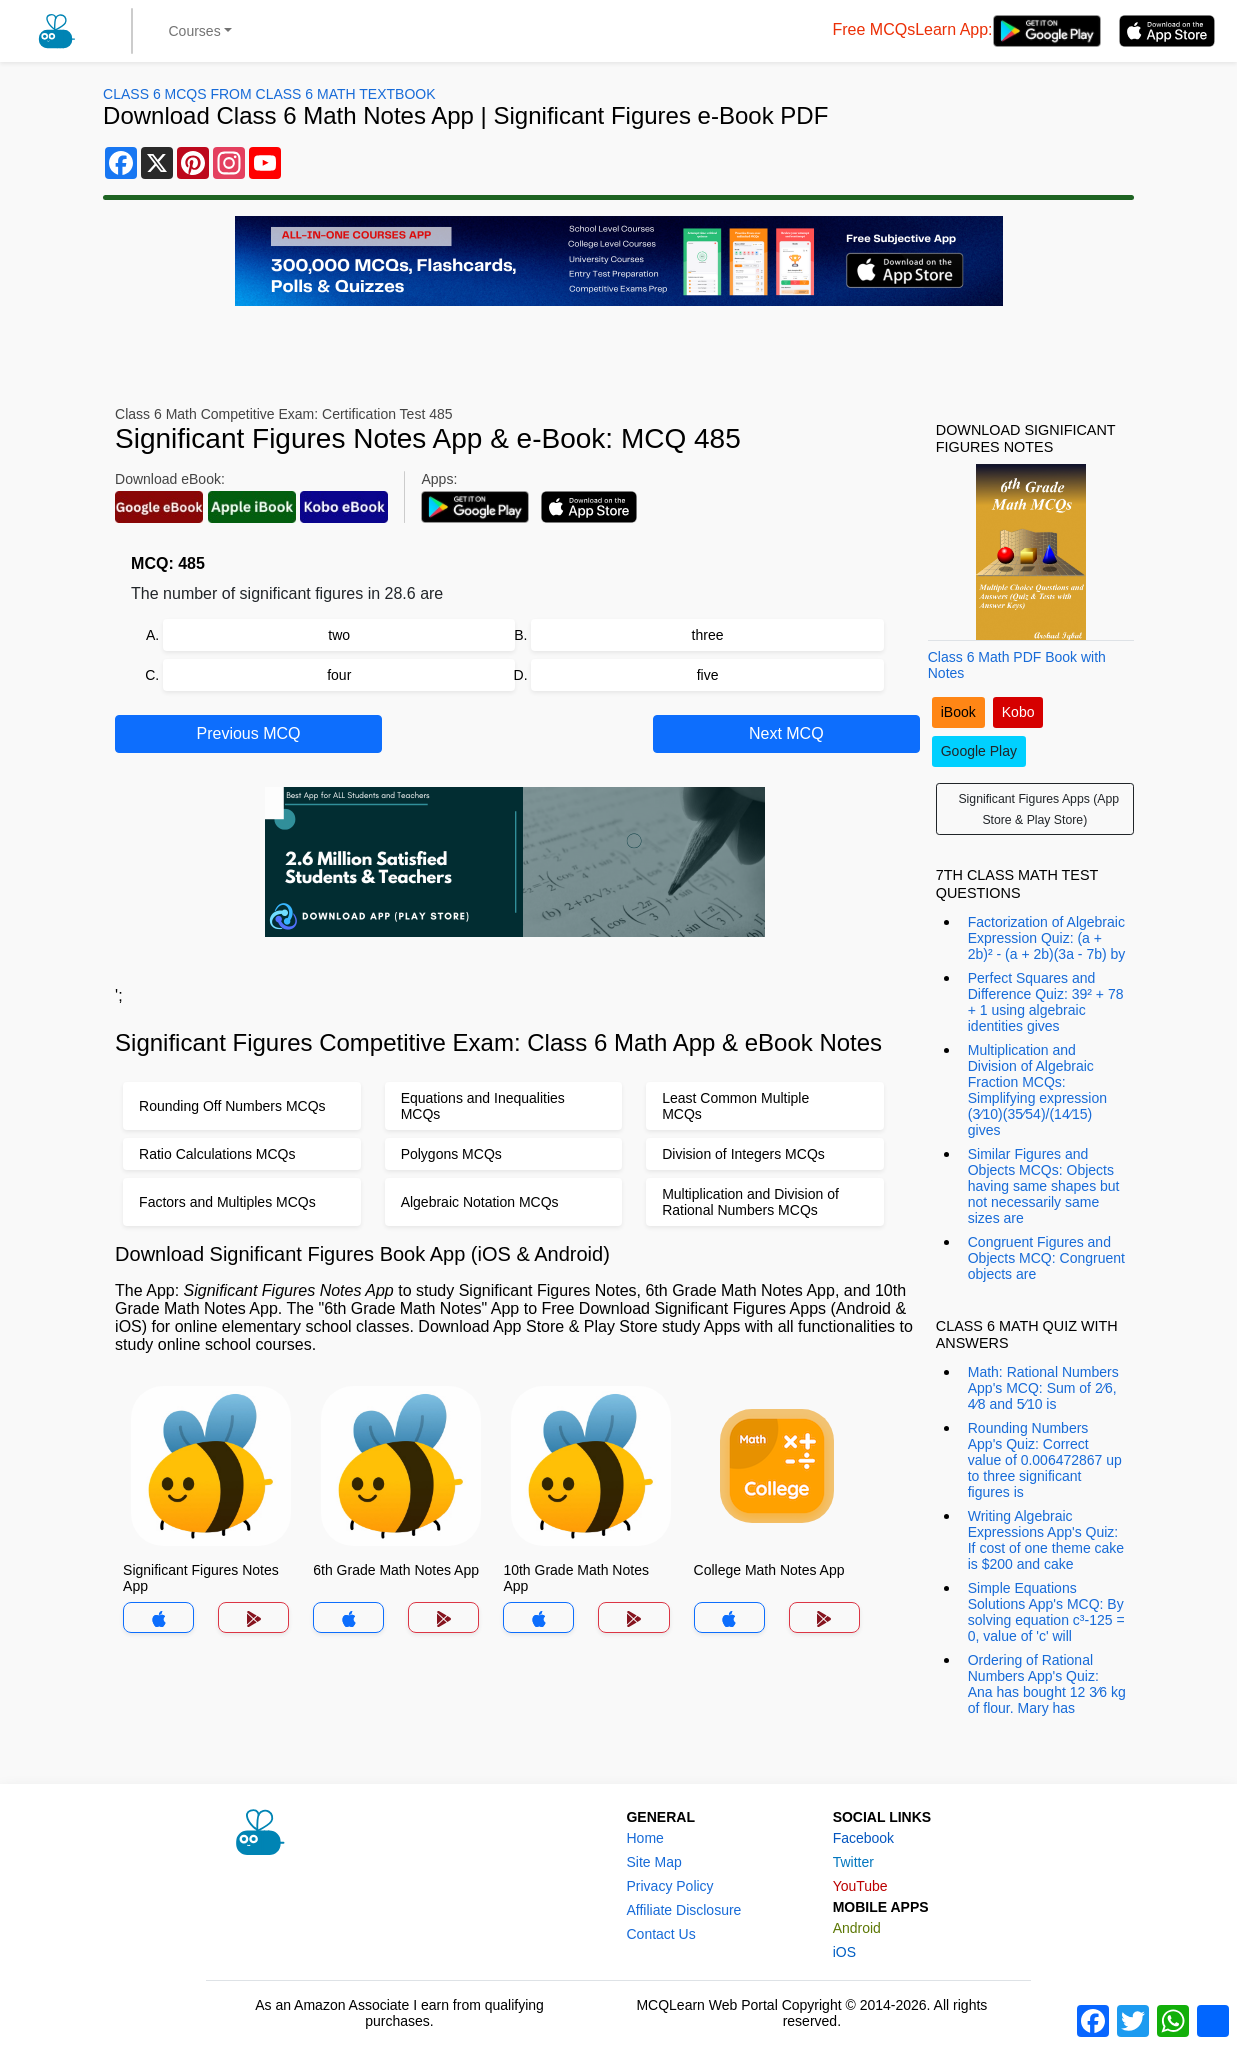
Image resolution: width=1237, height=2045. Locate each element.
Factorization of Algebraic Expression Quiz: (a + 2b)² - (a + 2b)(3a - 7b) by (1047, 938)
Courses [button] (195, 31)
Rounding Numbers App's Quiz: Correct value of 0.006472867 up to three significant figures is (1045, 1460)
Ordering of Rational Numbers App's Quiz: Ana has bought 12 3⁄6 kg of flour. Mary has (1047, 1684)
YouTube (860, 1886)
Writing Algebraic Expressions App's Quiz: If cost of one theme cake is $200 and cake (1046, 1540)
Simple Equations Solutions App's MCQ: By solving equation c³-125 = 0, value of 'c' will (1046, 1612)
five (708, 675)
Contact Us (660, 1934)
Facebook (863, 1838)
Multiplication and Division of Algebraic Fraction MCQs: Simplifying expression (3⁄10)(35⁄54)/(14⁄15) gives (1037, 1090)
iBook (958, 712)
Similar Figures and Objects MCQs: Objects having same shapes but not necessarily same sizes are (1044, 1186)
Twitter (853, 1862)
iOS (844, 1952)
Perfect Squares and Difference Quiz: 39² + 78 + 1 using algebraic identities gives (1046, 1002)
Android (857, 1928)
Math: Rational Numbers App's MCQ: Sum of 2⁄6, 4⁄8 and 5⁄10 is (1043, 1388)
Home (644, 1838)
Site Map (653, 1862)
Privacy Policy (669, 1886)
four (339, 675)
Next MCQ (786, 733)
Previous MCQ (249, 733)
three (708, 635)
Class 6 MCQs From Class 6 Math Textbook (269, 94)
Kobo (1018, 712)
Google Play (979, 751)
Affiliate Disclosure (683, 1910)
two (339, 635)
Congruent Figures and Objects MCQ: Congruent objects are (1046, 1258)
